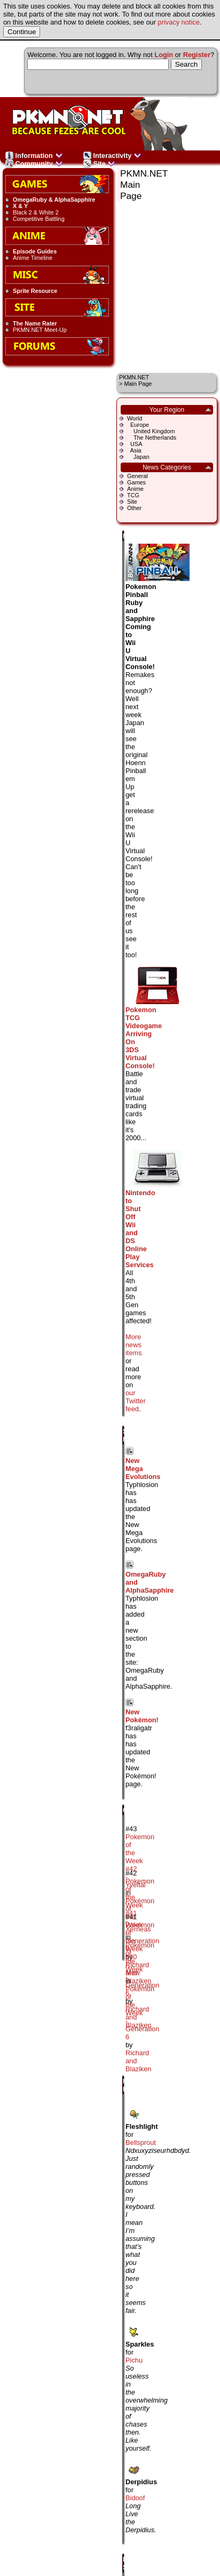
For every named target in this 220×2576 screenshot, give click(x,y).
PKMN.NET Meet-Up (40, 330)
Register (196, 55)
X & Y (20, 206)
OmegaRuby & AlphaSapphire (54, 199)
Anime (135, 489)
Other (134, 508)
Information (34, 156)
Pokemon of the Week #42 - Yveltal (139, 1861)
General (137, 476)
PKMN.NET (134, 377)
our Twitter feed (135, 1401)
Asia (134, 450)
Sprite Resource (35, 291)
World (134, 418)
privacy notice (179, 22)
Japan (138, 457)
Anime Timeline (32, 258)
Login (163, 55)
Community (34, 164)
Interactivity (112, 156)
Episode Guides (35, 251)
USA (134, 444)
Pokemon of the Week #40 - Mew (139, 1949)
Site (99, 164)
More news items (133, 1345)
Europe (138, 425)
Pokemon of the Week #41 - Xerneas (139, 1905)
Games (136, 482)
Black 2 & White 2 (36, 212)
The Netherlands (151, 437)
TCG (133, 495)
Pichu (134, 2360)
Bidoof (135, 2498)
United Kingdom (151, 431)
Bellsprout (140, 2142)
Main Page (138, 383)
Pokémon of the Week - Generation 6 (142, 1969)
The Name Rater (35, 323)
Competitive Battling (39, 219)
